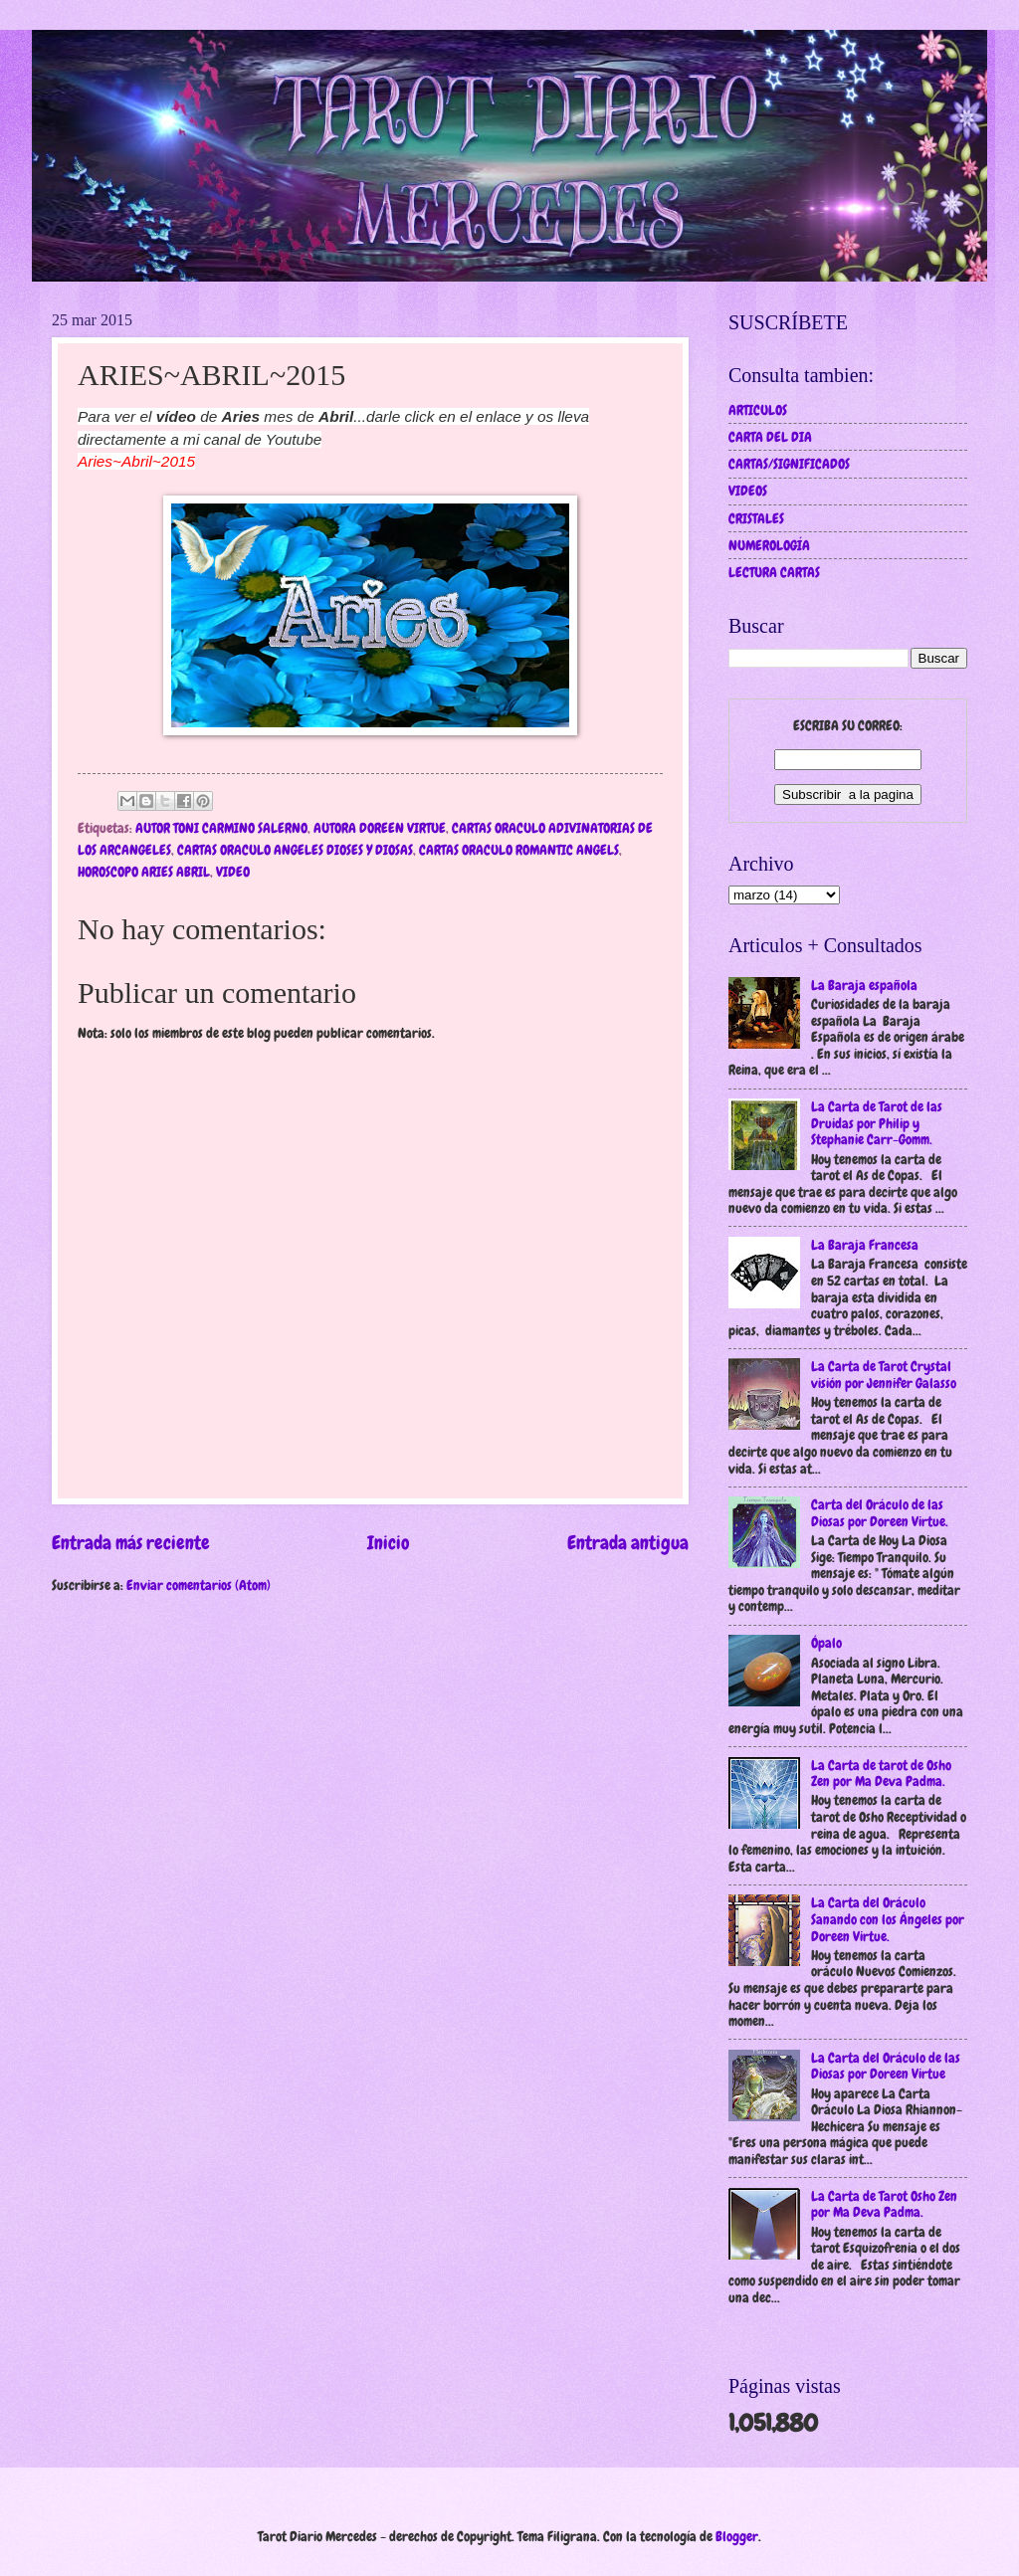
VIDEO (233, 872)
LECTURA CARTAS (774, 572)
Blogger (736, 2536)
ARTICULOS (757, 410)
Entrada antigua (628, 1542)
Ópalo (826, 1643)
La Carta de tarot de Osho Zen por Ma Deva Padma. (881, 1773)
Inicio (388, 1542)
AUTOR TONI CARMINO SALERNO (221, 828)
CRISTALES (756, 518)
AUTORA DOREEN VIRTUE (379, 828)
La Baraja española (864, 985)
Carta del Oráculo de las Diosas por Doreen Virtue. (879, 1512)
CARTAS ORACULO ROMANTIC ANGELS (519, 850)
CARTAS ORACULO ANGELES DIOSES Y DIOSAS (295, 850)
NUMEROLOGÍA (769, 545)
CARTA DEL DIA (770, 437)
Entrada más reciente (131, 1542)
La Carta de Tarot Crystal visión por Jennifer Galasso (883, 1374)
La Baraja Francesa (864, 1245)
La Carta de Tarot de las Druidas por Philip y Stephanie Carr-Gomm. (876, 1122)
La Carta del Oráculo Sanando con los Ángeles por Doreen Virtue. (887, 1918)
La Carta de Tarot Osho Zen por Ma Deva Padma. (884, 2204)
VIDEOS (747, 490)
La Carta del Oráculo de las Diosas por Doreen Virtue (885, 2066)
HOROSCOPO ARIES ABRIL (144, 872)
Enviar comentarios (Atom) (198, 1585)
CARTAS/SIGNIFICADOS (789, 464)
